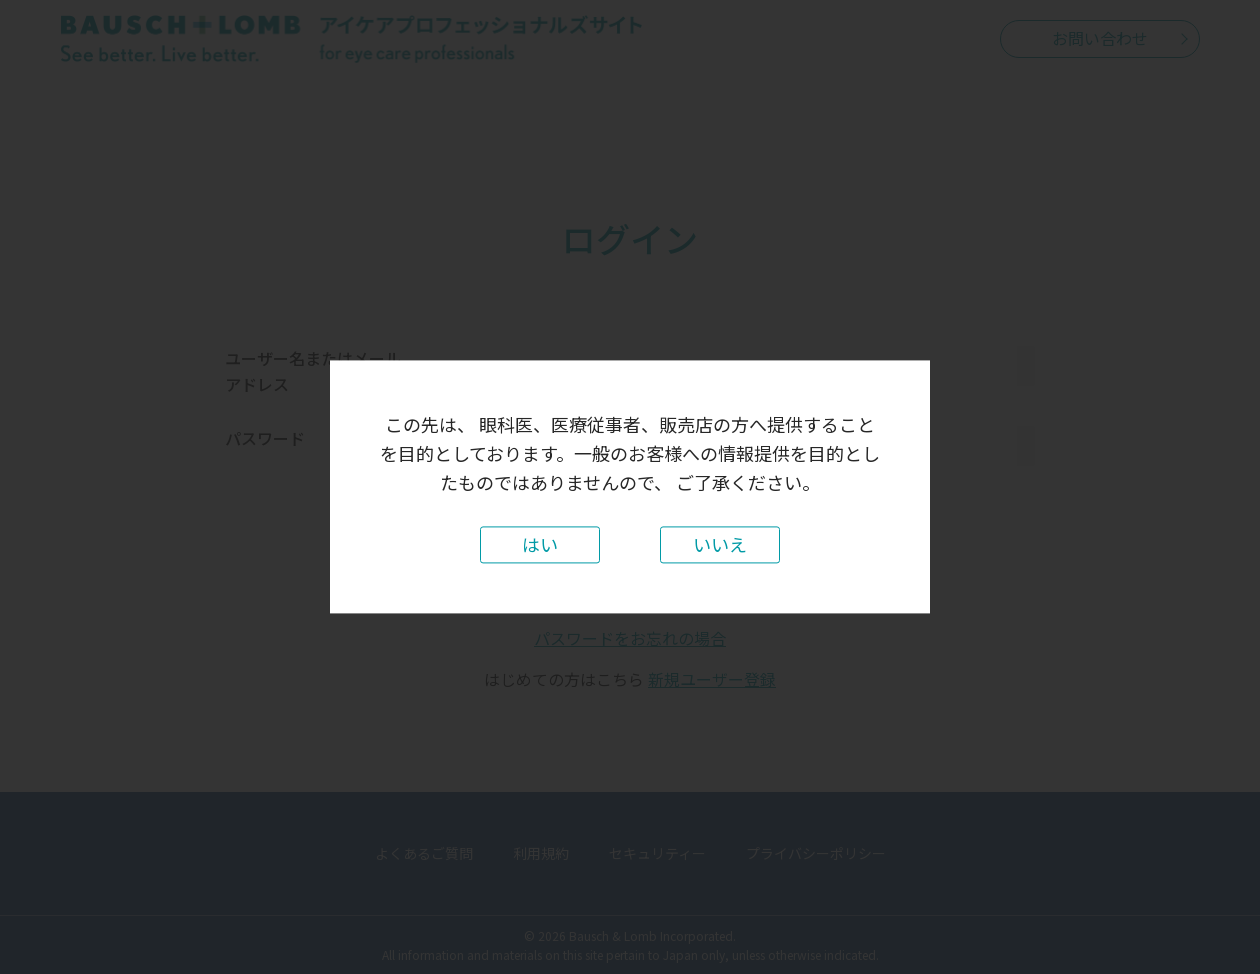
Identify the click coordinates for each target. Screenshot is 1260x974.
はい (540, 545)
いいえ (720, 545)
